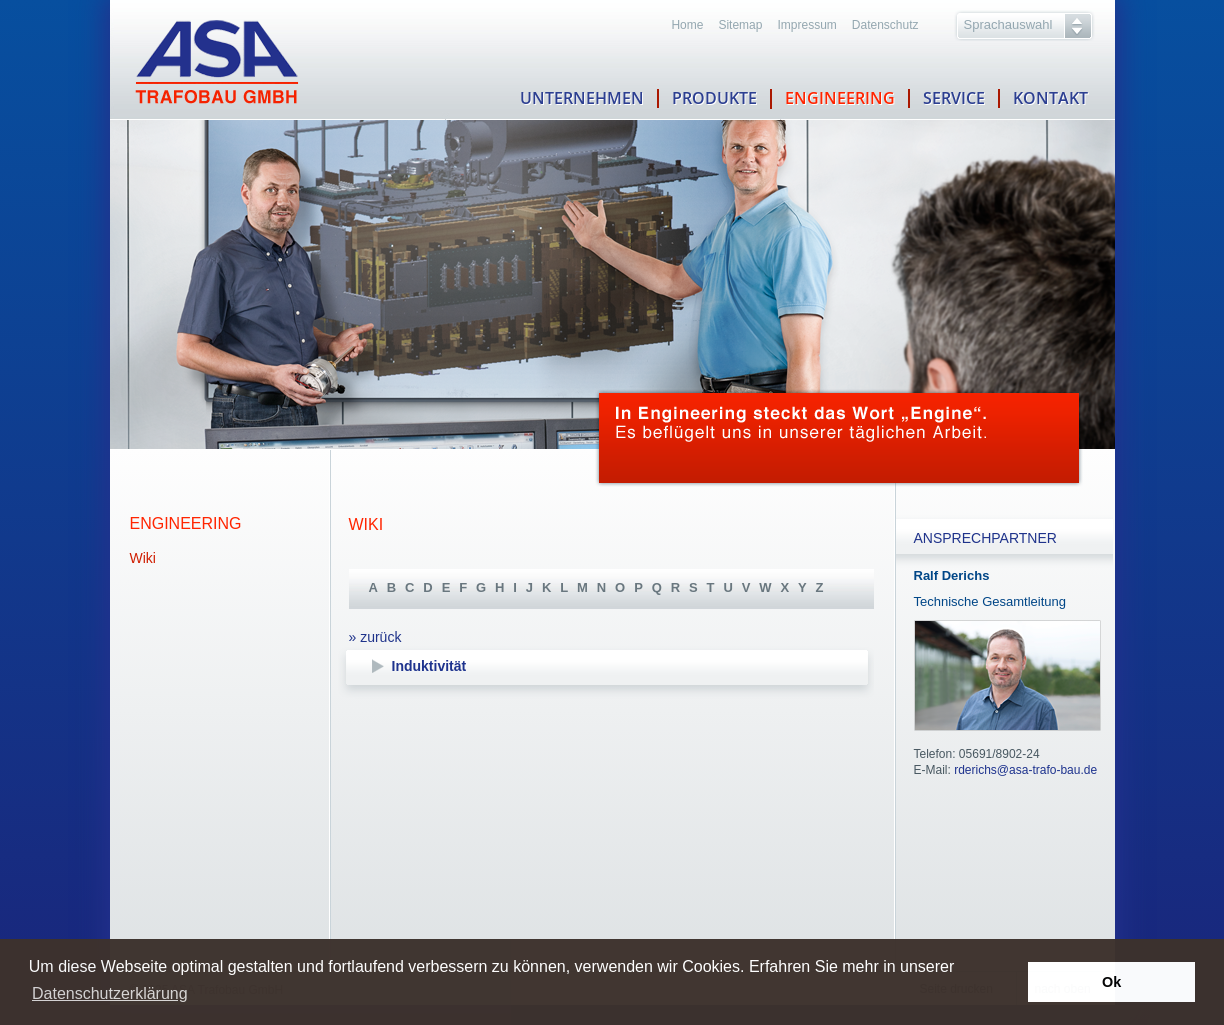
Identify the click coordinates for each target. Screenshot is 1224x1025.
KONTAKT (1050, 96)
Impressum (806, 25)
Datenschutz (885, 25)
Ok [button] (1111, 982)
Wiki (143, 558)
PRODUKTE (714, 99)
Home (687, 25)
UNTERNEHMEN (582, 98)
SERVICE (954, 98)
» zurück (375, 637)
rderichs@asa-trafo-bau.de (1025, 770)
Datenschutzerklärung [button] (110, 993)
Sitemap (740, 25)
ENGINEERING (840, 98)
